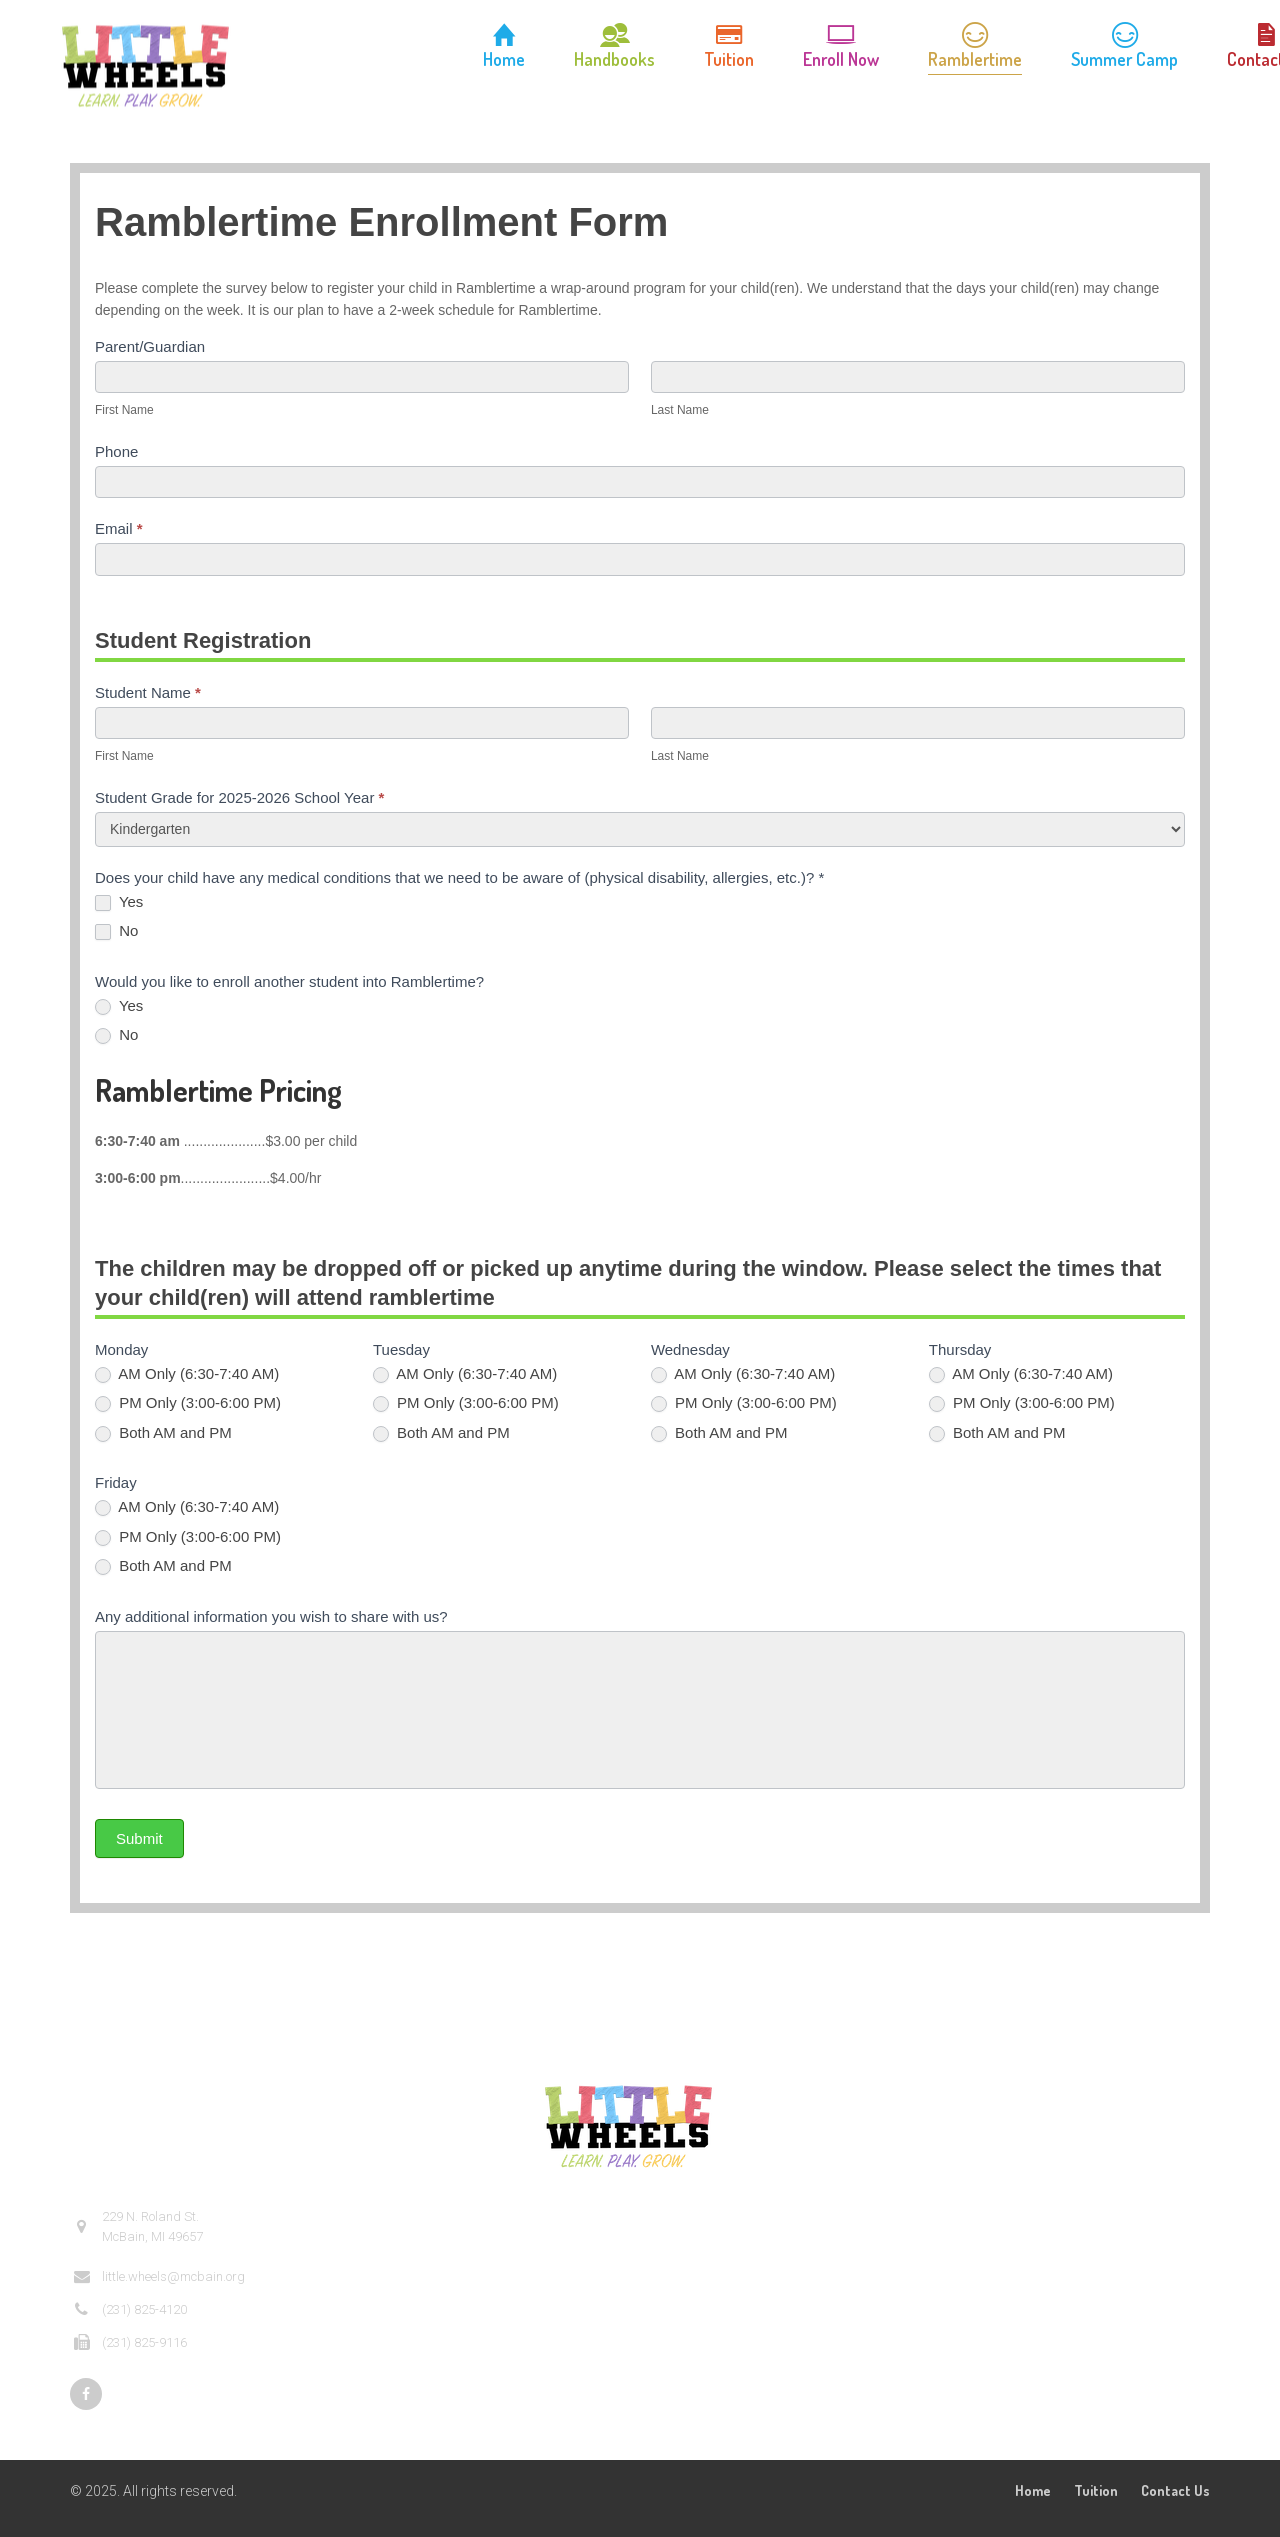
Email (119, 528)
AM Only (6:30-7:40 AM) (187, 1374)
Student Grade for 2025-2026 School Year (239, 797)
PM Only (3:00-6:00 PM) (188, 1403)
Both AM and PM (163, 1433)
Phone (116, 451)
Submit (139, 1838)
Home (1033, 2490)
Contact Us (1175, 2490)
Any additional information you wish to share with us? (271, 1616)
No (116, 931)
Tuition (1096, 2490)
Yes (119, 902)
